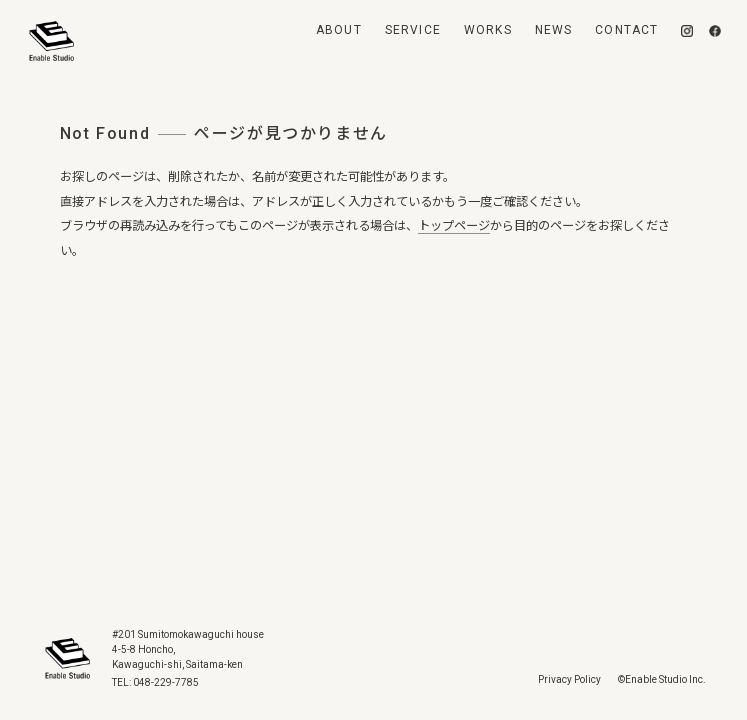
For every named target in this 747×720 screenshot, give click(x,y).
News (554, 30)
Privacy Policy (569, 679)
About (339, 30)
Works (488, 30)
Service (413, 30)
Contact (626, 30)
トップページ (454, 226)
